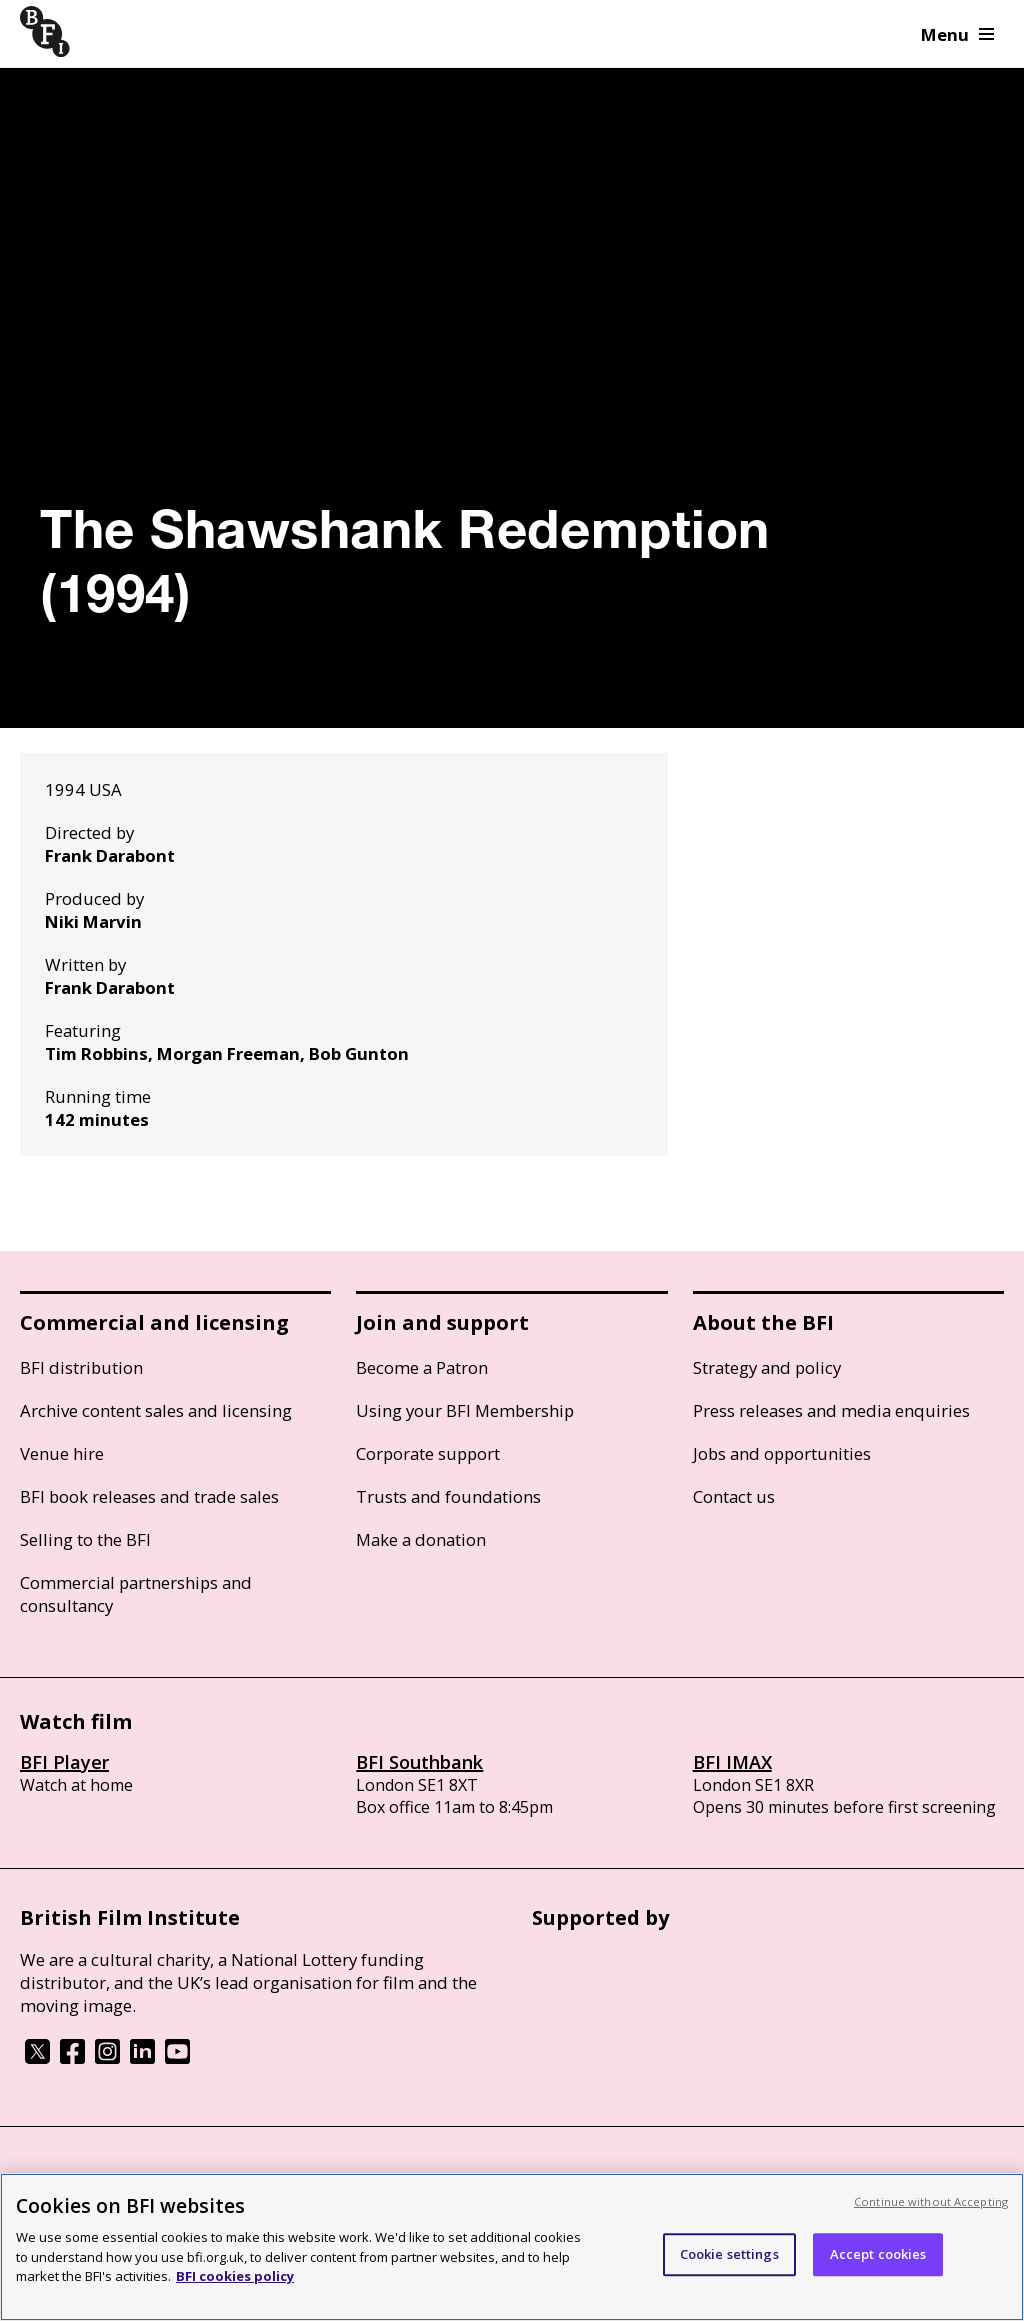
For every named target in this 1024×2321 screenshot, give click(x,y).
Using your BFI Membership (465, 1410)
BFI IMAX (732, 1762)
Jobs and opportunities (782, 1453)
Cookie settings (729, 2254)
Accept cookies (878, 2254)
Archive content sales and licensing (156, 1410)
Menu (957, 34)
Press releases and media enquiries (831, 1410)
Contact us (734, 1496)
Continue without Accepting (931, 2201)
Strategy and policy (767, 1367)
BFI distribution (81, 1367)
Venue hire (62, 1453)
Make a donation (421, 1539)
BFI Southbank (419, 1762)
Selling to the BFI (85, 1539)
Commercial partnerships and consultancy (136, 1594)
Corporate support (428, 1453)
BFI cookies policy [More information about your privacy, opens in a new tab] (235, 2276)
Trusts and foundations (448, 1496)
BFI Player (64, 1762)
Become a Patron (422, 1367)
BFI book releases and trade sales (149, 1496)
